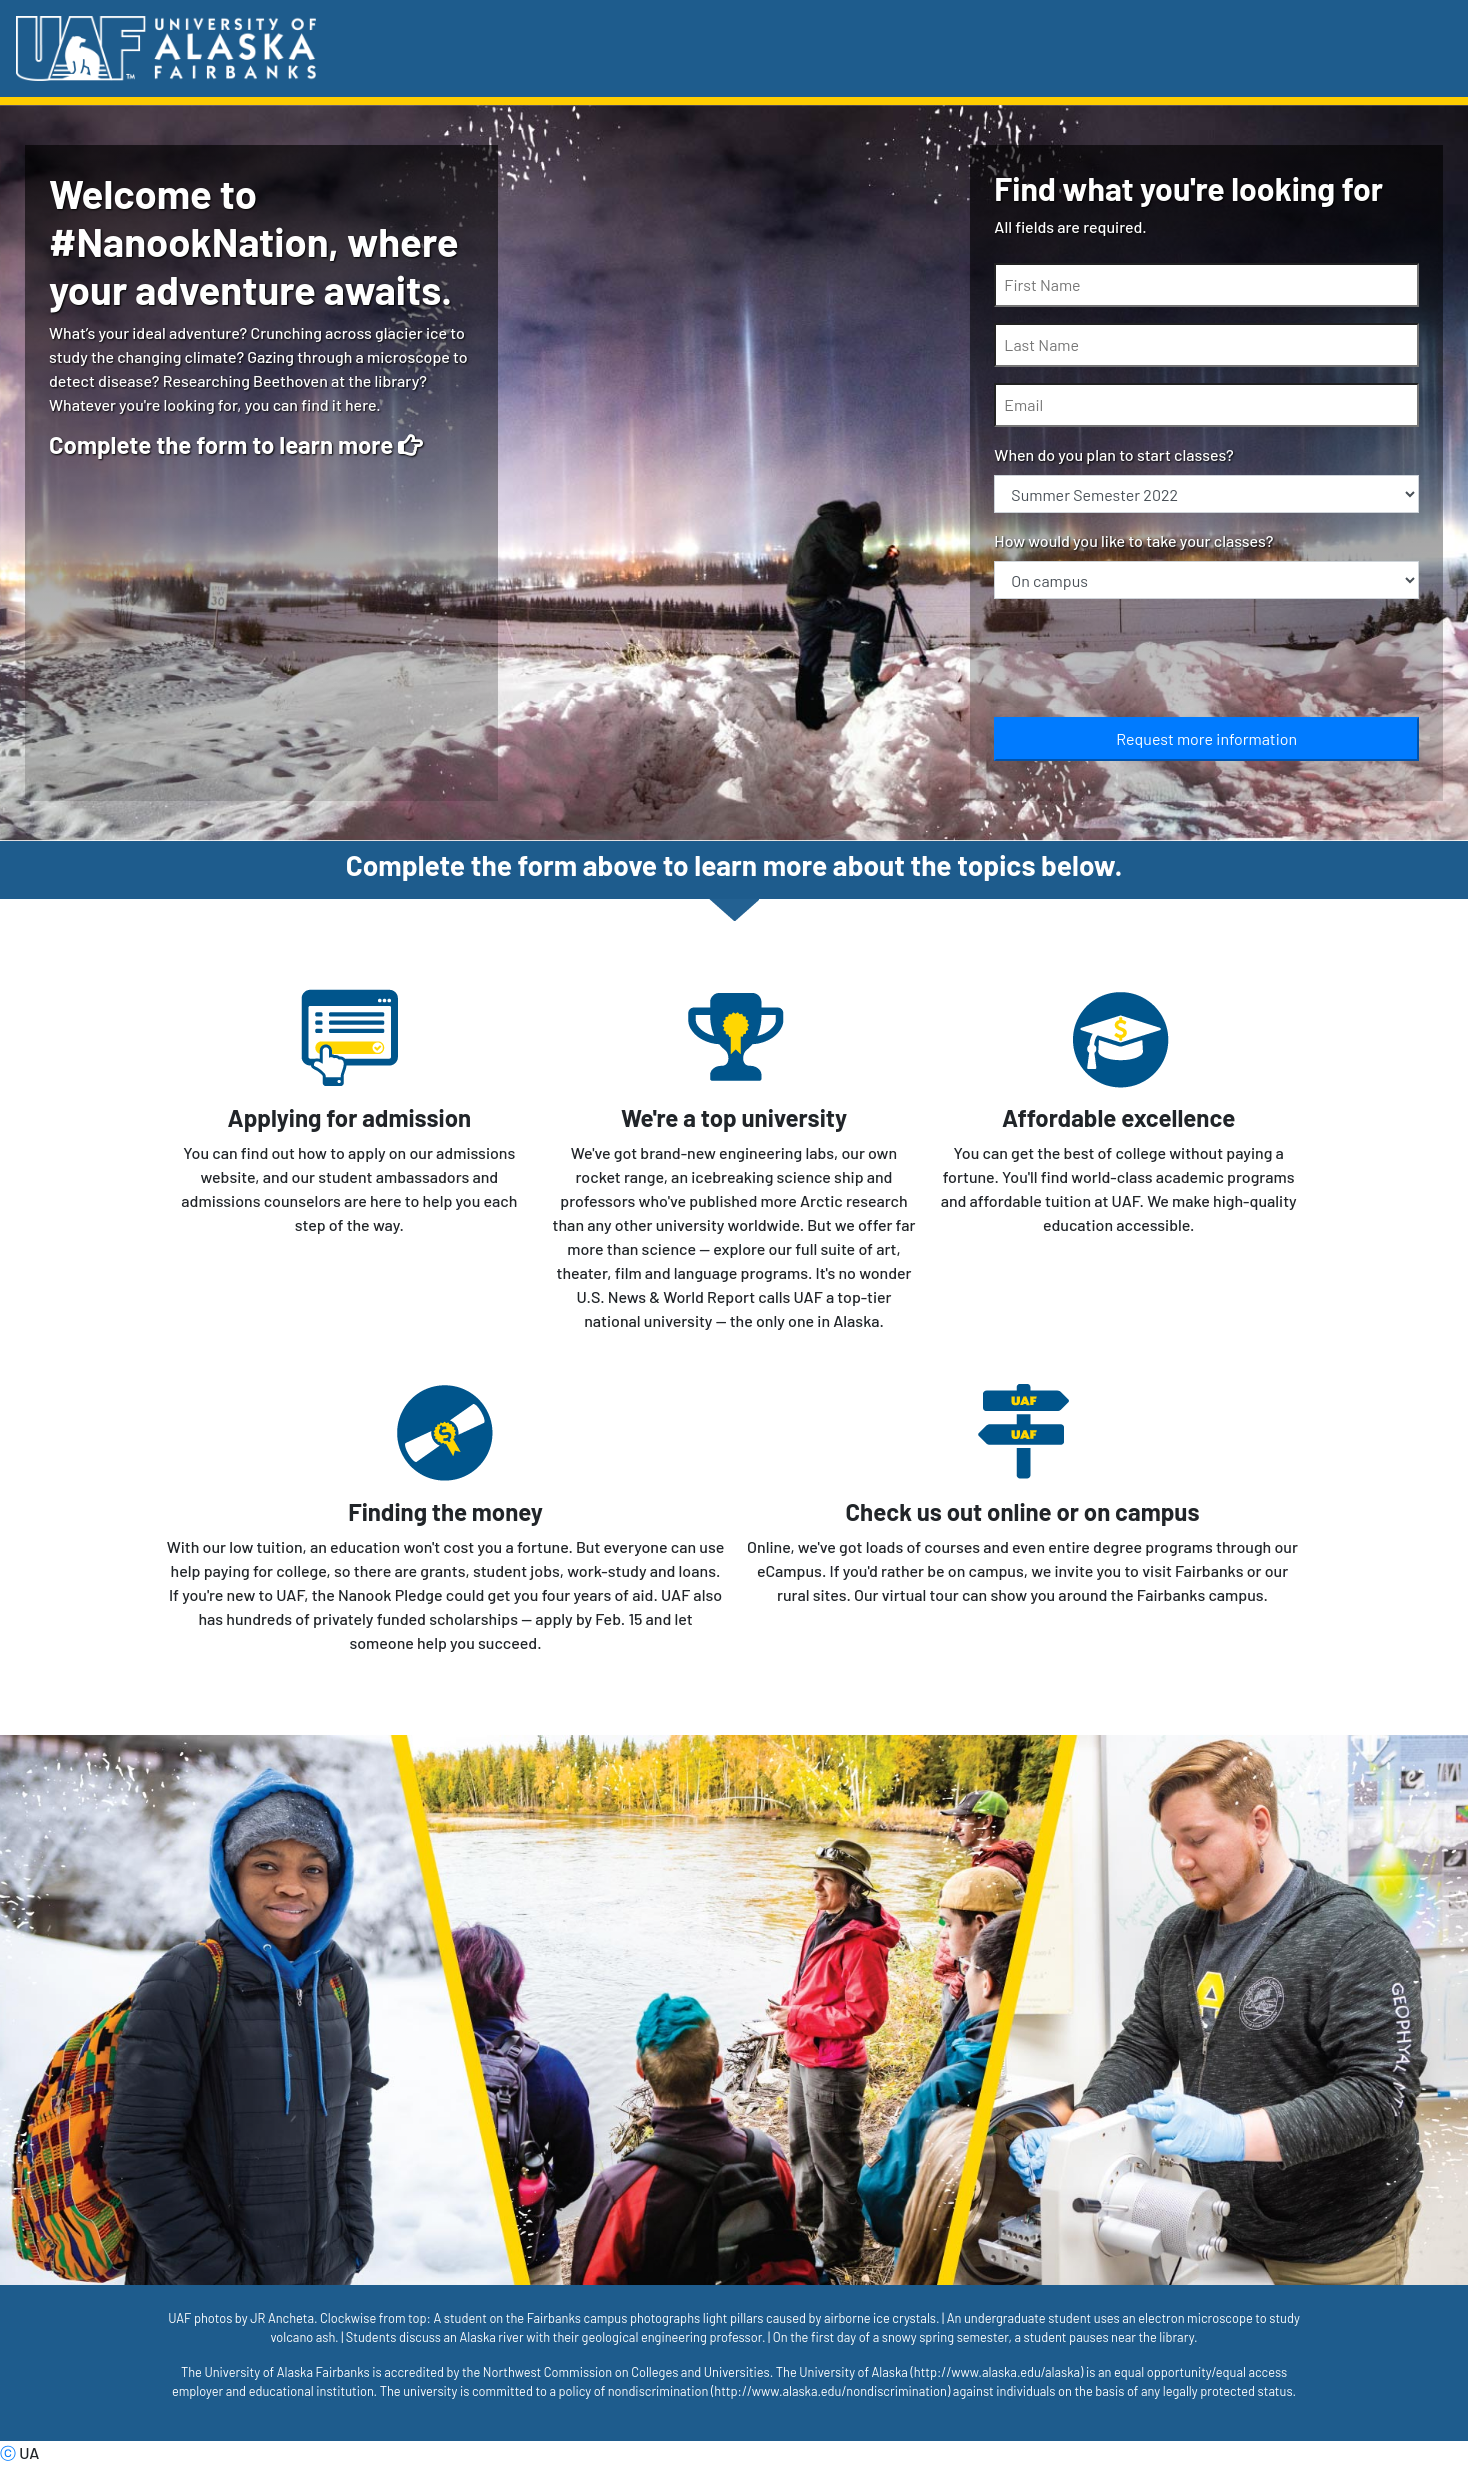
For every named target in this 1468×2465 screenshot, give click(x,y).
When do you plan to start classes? (1113, 454)
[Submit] (1206, 739)
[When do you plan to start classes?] (1206, 494)
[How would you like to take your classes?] (1206, 580)
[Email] (1206, 405)
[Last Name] (1206, 345)
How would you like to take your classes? (1133, 540)
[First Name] (1206, 285)
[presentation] (1146, 662)
